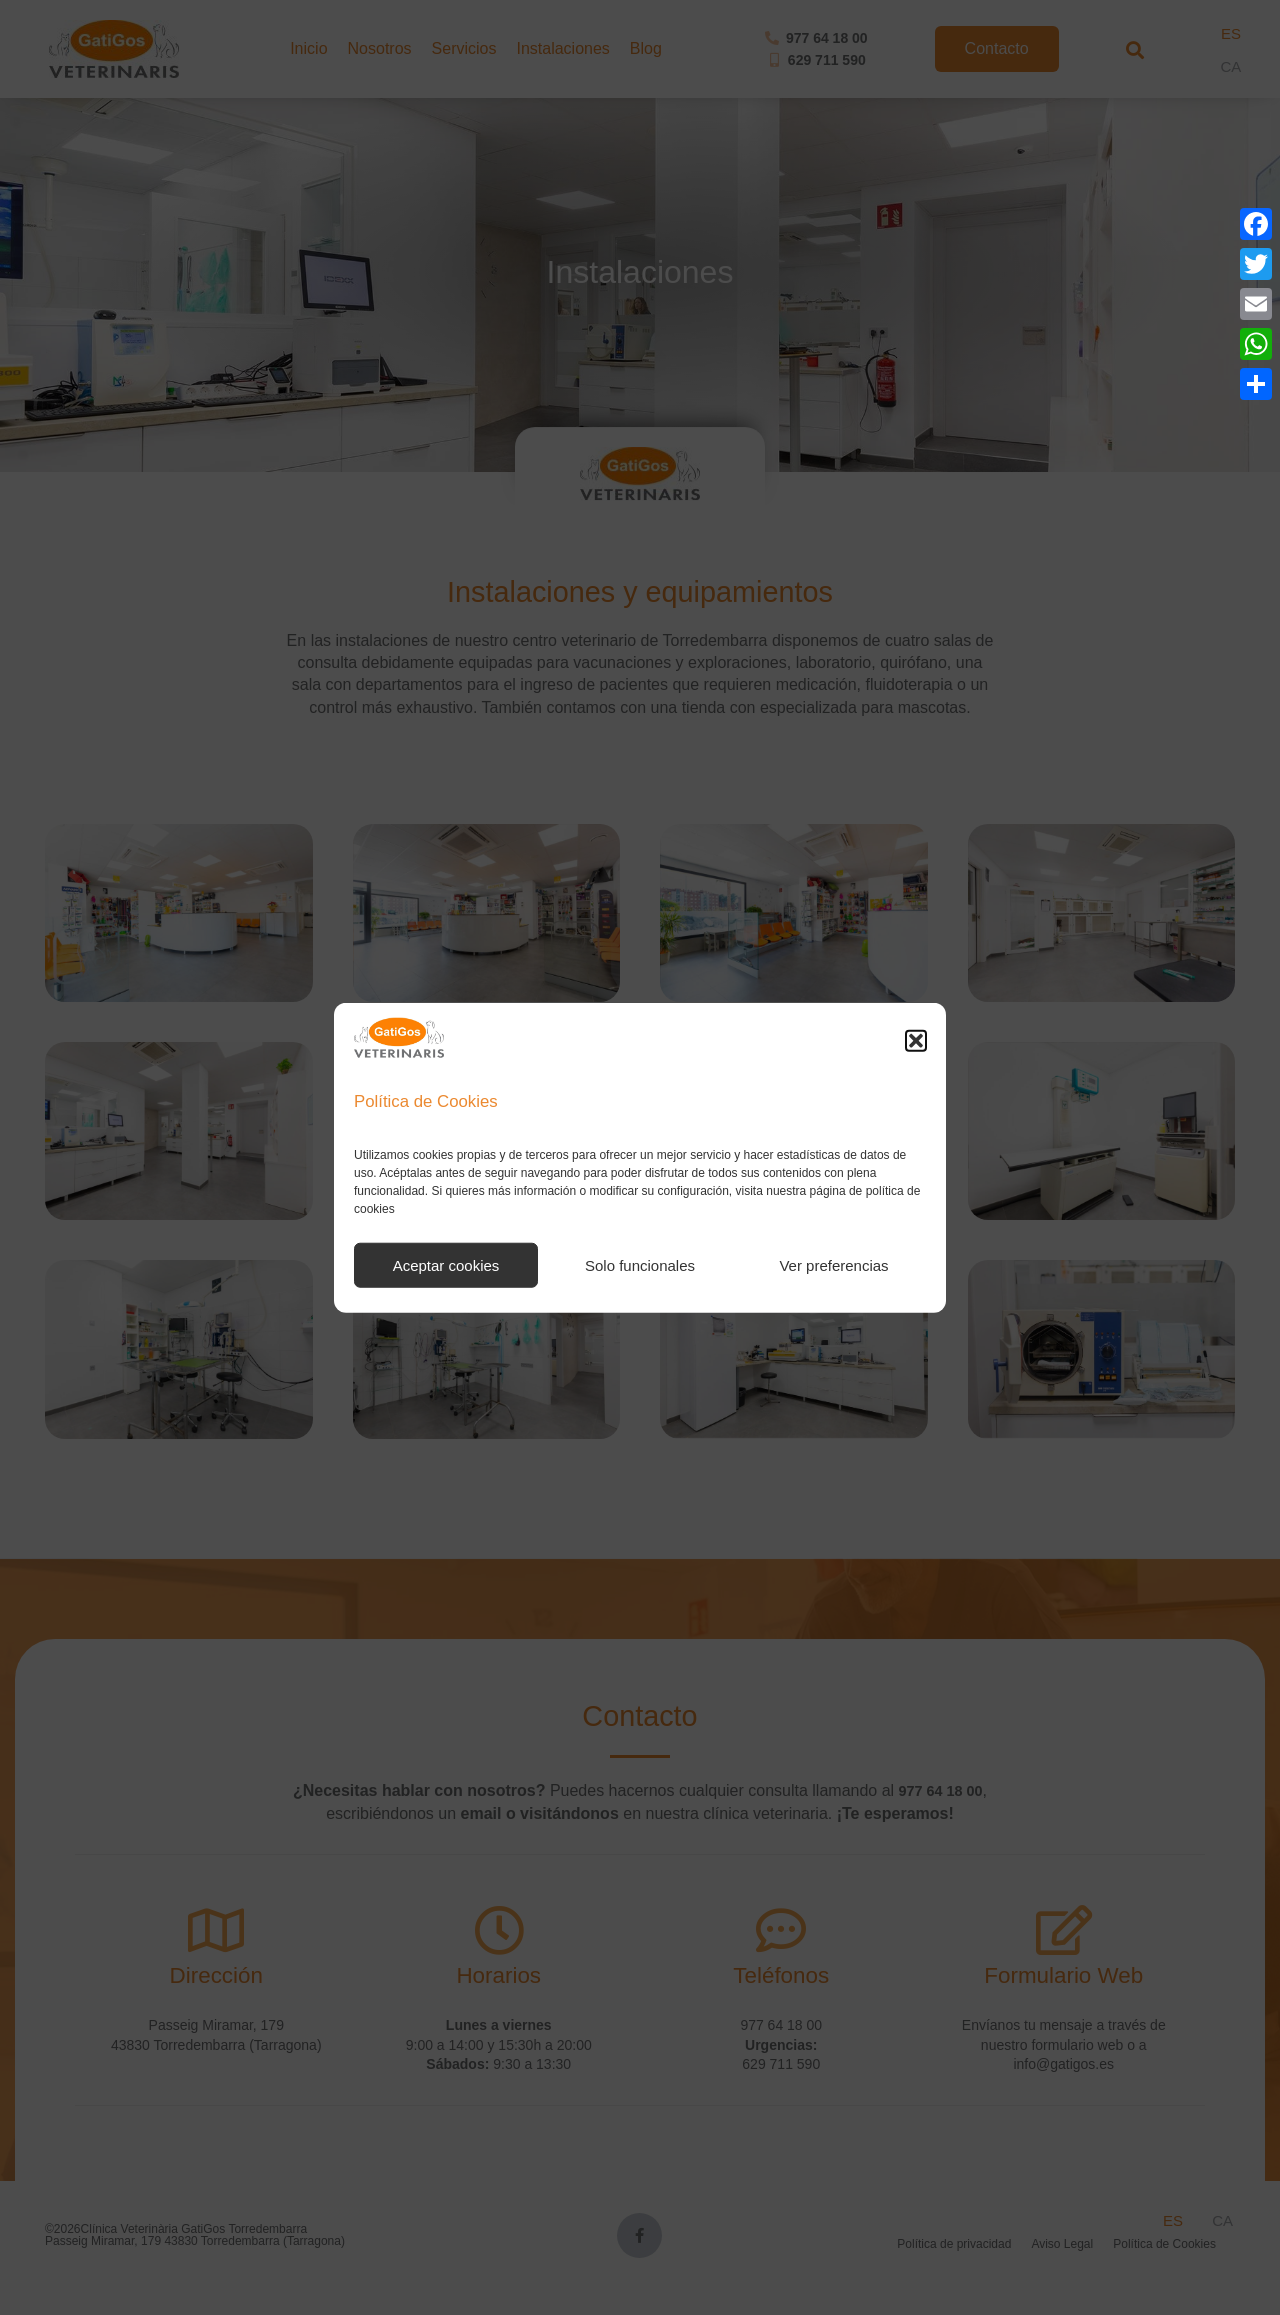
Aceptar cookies (446, 1265)
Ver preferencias (833, 1265)
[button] (916, 1041)
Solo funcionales (640, 1265)
